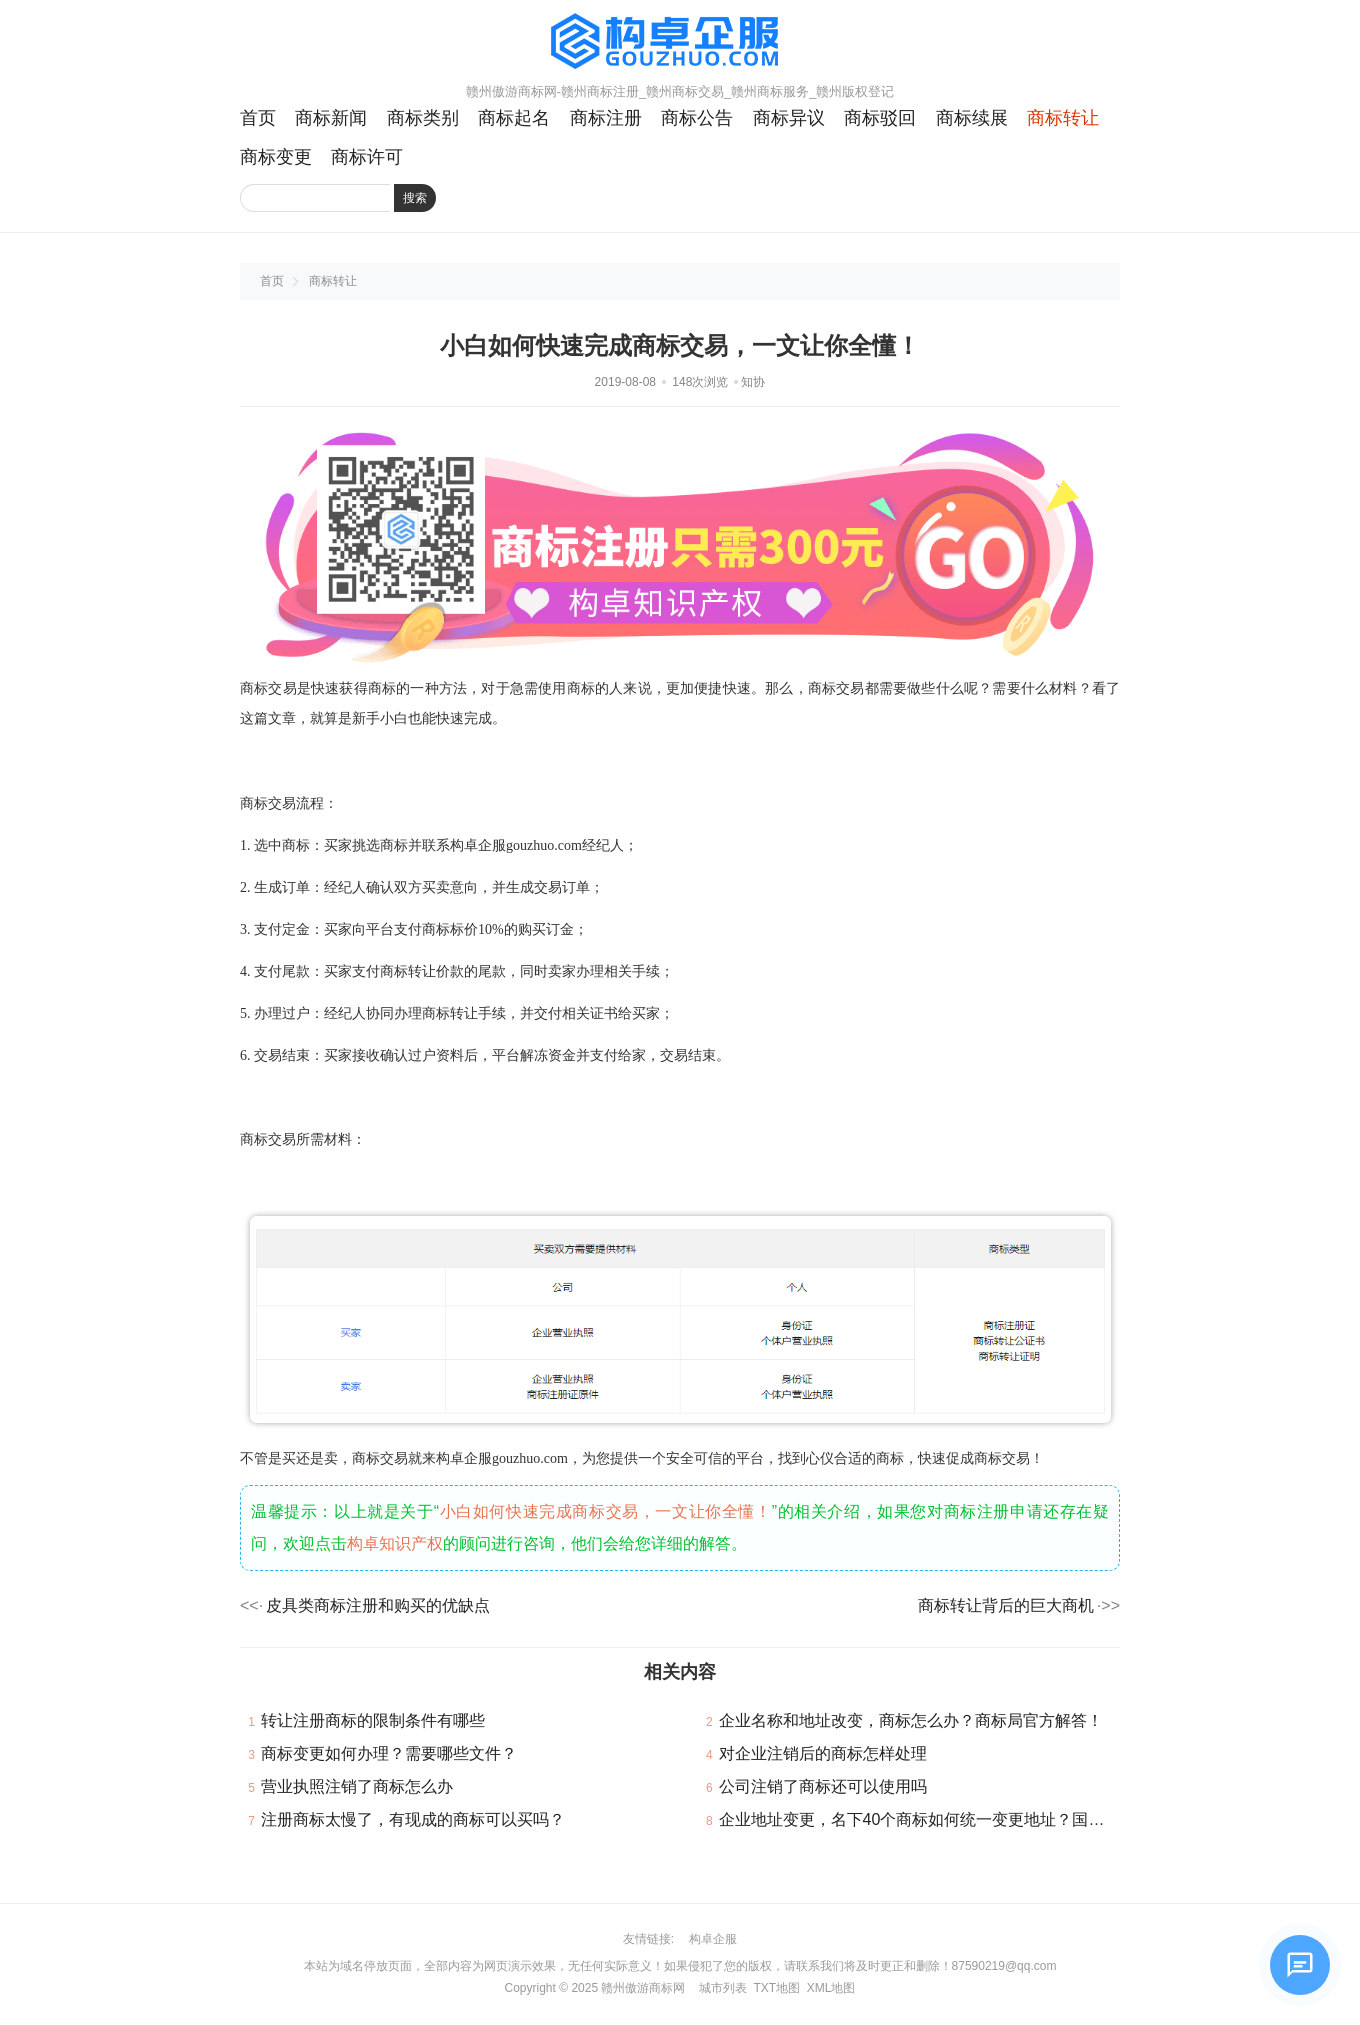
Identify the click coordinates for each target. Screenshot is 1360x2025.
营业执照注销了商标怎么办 (357, 1786)
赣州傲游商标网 (643, 1988)
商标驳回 (880, 118)
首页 (258, 118)
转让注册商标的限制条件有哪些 (373, 1720)
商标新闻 (331, 118)
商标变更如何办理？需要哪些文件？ (389, 1753)
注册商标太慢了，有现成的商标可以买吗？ (413, 1819)
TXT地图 (776, 1988)
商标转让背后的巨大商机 (1006, 1605)
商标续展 (972, 118)
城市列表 (723, 1988)
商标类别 (423, 118)
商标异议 (789, 118)
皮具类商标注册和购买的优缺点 (378, 1605)
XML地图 (831, 1988)
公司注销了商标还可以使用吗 (823, 1786)
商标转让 (1063, 118)
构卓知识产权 (395, 1543)
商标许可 (367, 157)
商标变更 (276, 157)
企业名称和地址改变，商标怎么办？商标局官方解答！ (911, 1720)
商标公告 (697, 118)
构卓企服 (713, 1939)
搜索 (415, 198)
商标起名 (514, 118)
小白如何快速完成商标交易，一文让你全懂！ (605, 1511)
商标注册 (606, 118)
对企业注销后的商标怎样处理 (823, 1753)
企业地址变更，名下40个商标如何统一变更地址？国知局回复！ (944, 1819)
